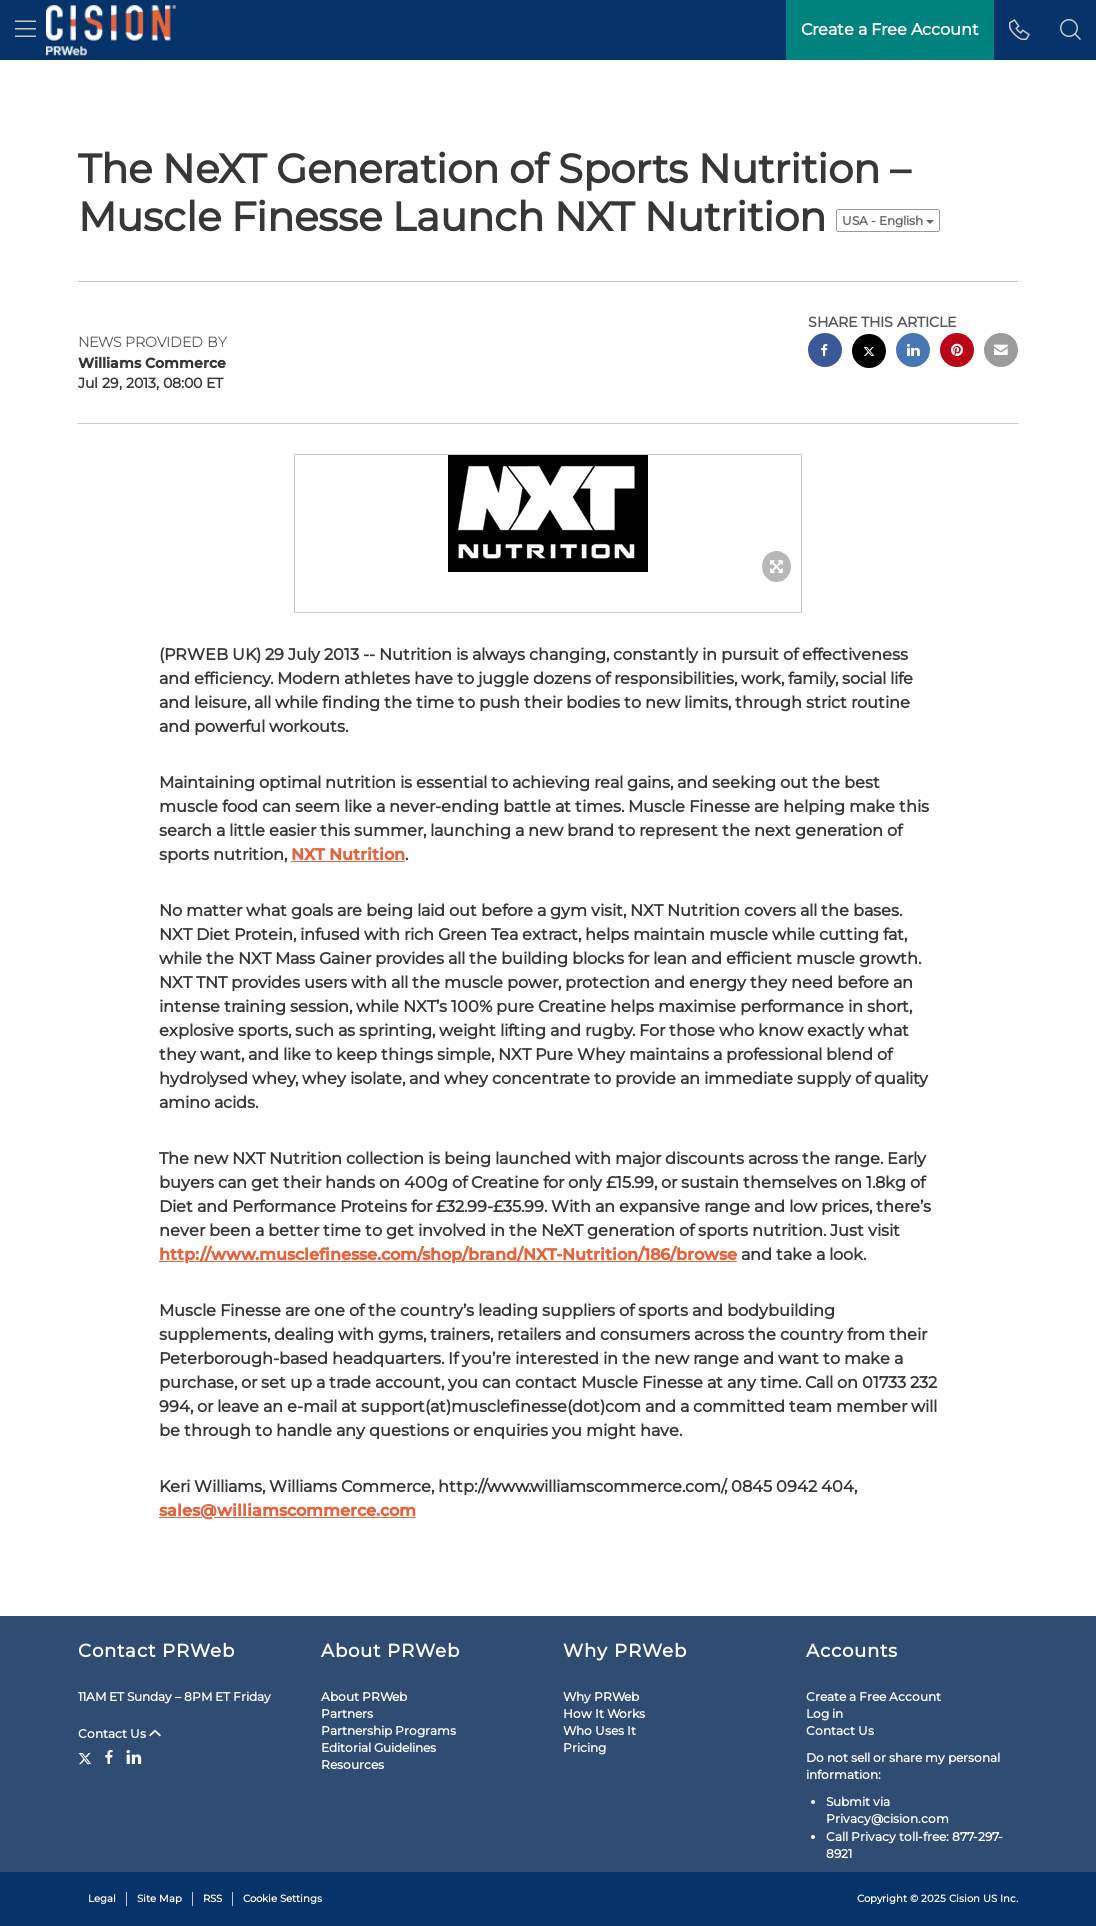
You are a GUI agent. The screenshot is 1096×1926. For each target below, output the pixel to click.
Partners (347, 1713)
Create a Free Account (873, 1696)
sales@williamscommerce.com (287, 1510)
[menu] (25, 30)
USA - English (888, 220)
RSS (212, 1898)
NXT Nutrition (348, 854)
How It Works (604, 1713)
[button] (1070, 30)
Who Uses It (599, 1730)
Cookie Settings (282, 1898)
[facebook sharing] (825, 352)
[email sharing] (1001, 352)
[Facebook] (109, 1757)
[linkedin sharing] (913, 352)
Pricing (584, 1747)
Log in (824, 1713)
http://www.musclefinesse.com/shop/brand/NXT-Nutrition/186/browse (448, 1254)
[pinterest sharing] (957, 352)
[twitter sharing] (869, 353)
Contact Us (119, 1733)
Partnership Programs (388, 1730)
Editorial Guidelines (378, 1747)
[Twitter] (87, 1757)
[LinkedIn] (134, 1757)
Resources (352, 1764)
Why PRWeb (601, 1696)
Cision (964, 1898)
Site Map (159, 1898)
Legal (102, 1898)
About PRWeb (364, 1696)
